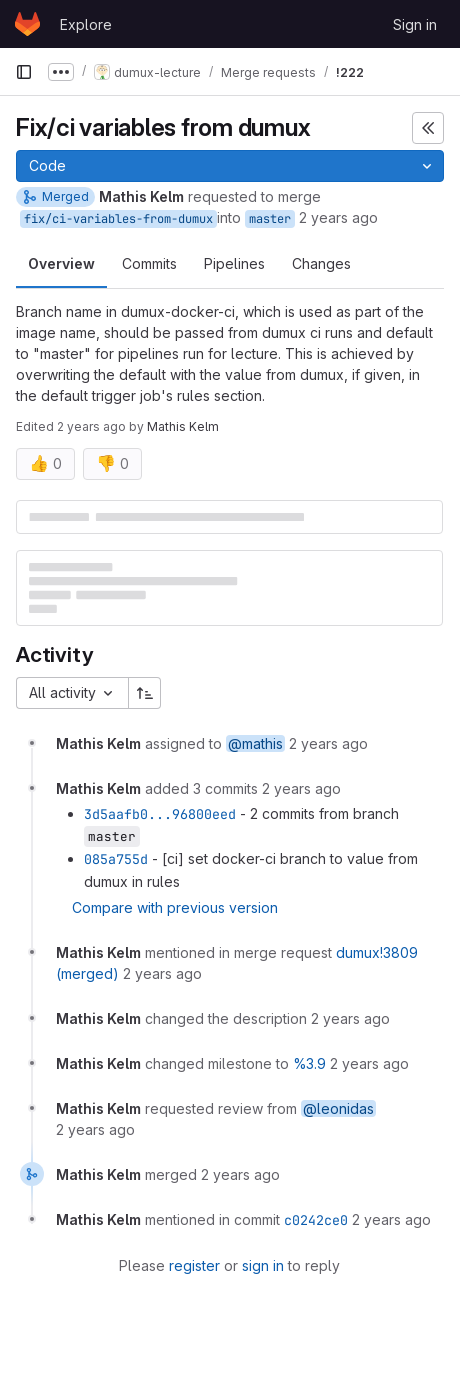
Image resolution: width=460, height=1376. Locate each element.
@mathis (255, 743)
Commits (149, 263)
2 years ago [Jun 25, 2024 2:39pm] (91, 426)
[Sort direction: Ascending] (145, 693)
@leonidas (338, 1108)
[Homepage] (27, 24)
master (270, 219)
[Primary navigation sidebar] (24, 72)
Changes (321, 263)
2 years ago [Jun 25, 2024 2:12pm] (338, 217)
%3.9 (309, 1063)
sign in (263, 1265)
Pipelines (234, 263)
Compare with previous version (175, 907)
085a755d (116, 859)
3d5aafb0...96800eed (160, 814)
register (194, 1265)
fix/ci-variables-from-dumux (118, 219)
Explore (86, 24)
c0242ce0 (316, 1220)
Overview (61, 263)
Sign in (415, 24)
